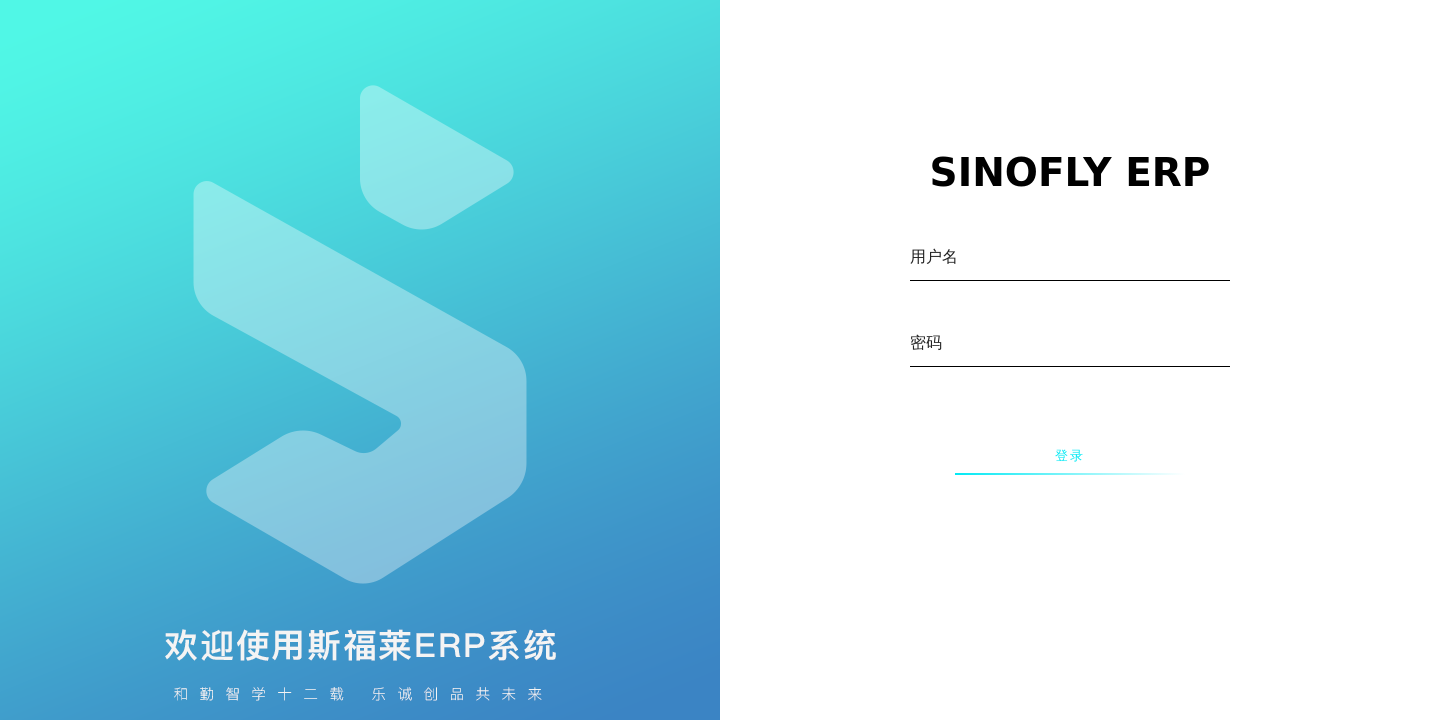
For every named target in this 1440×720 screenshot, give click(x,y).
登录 (1070, 456)
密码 (926, 342)
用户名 (934, 256)
